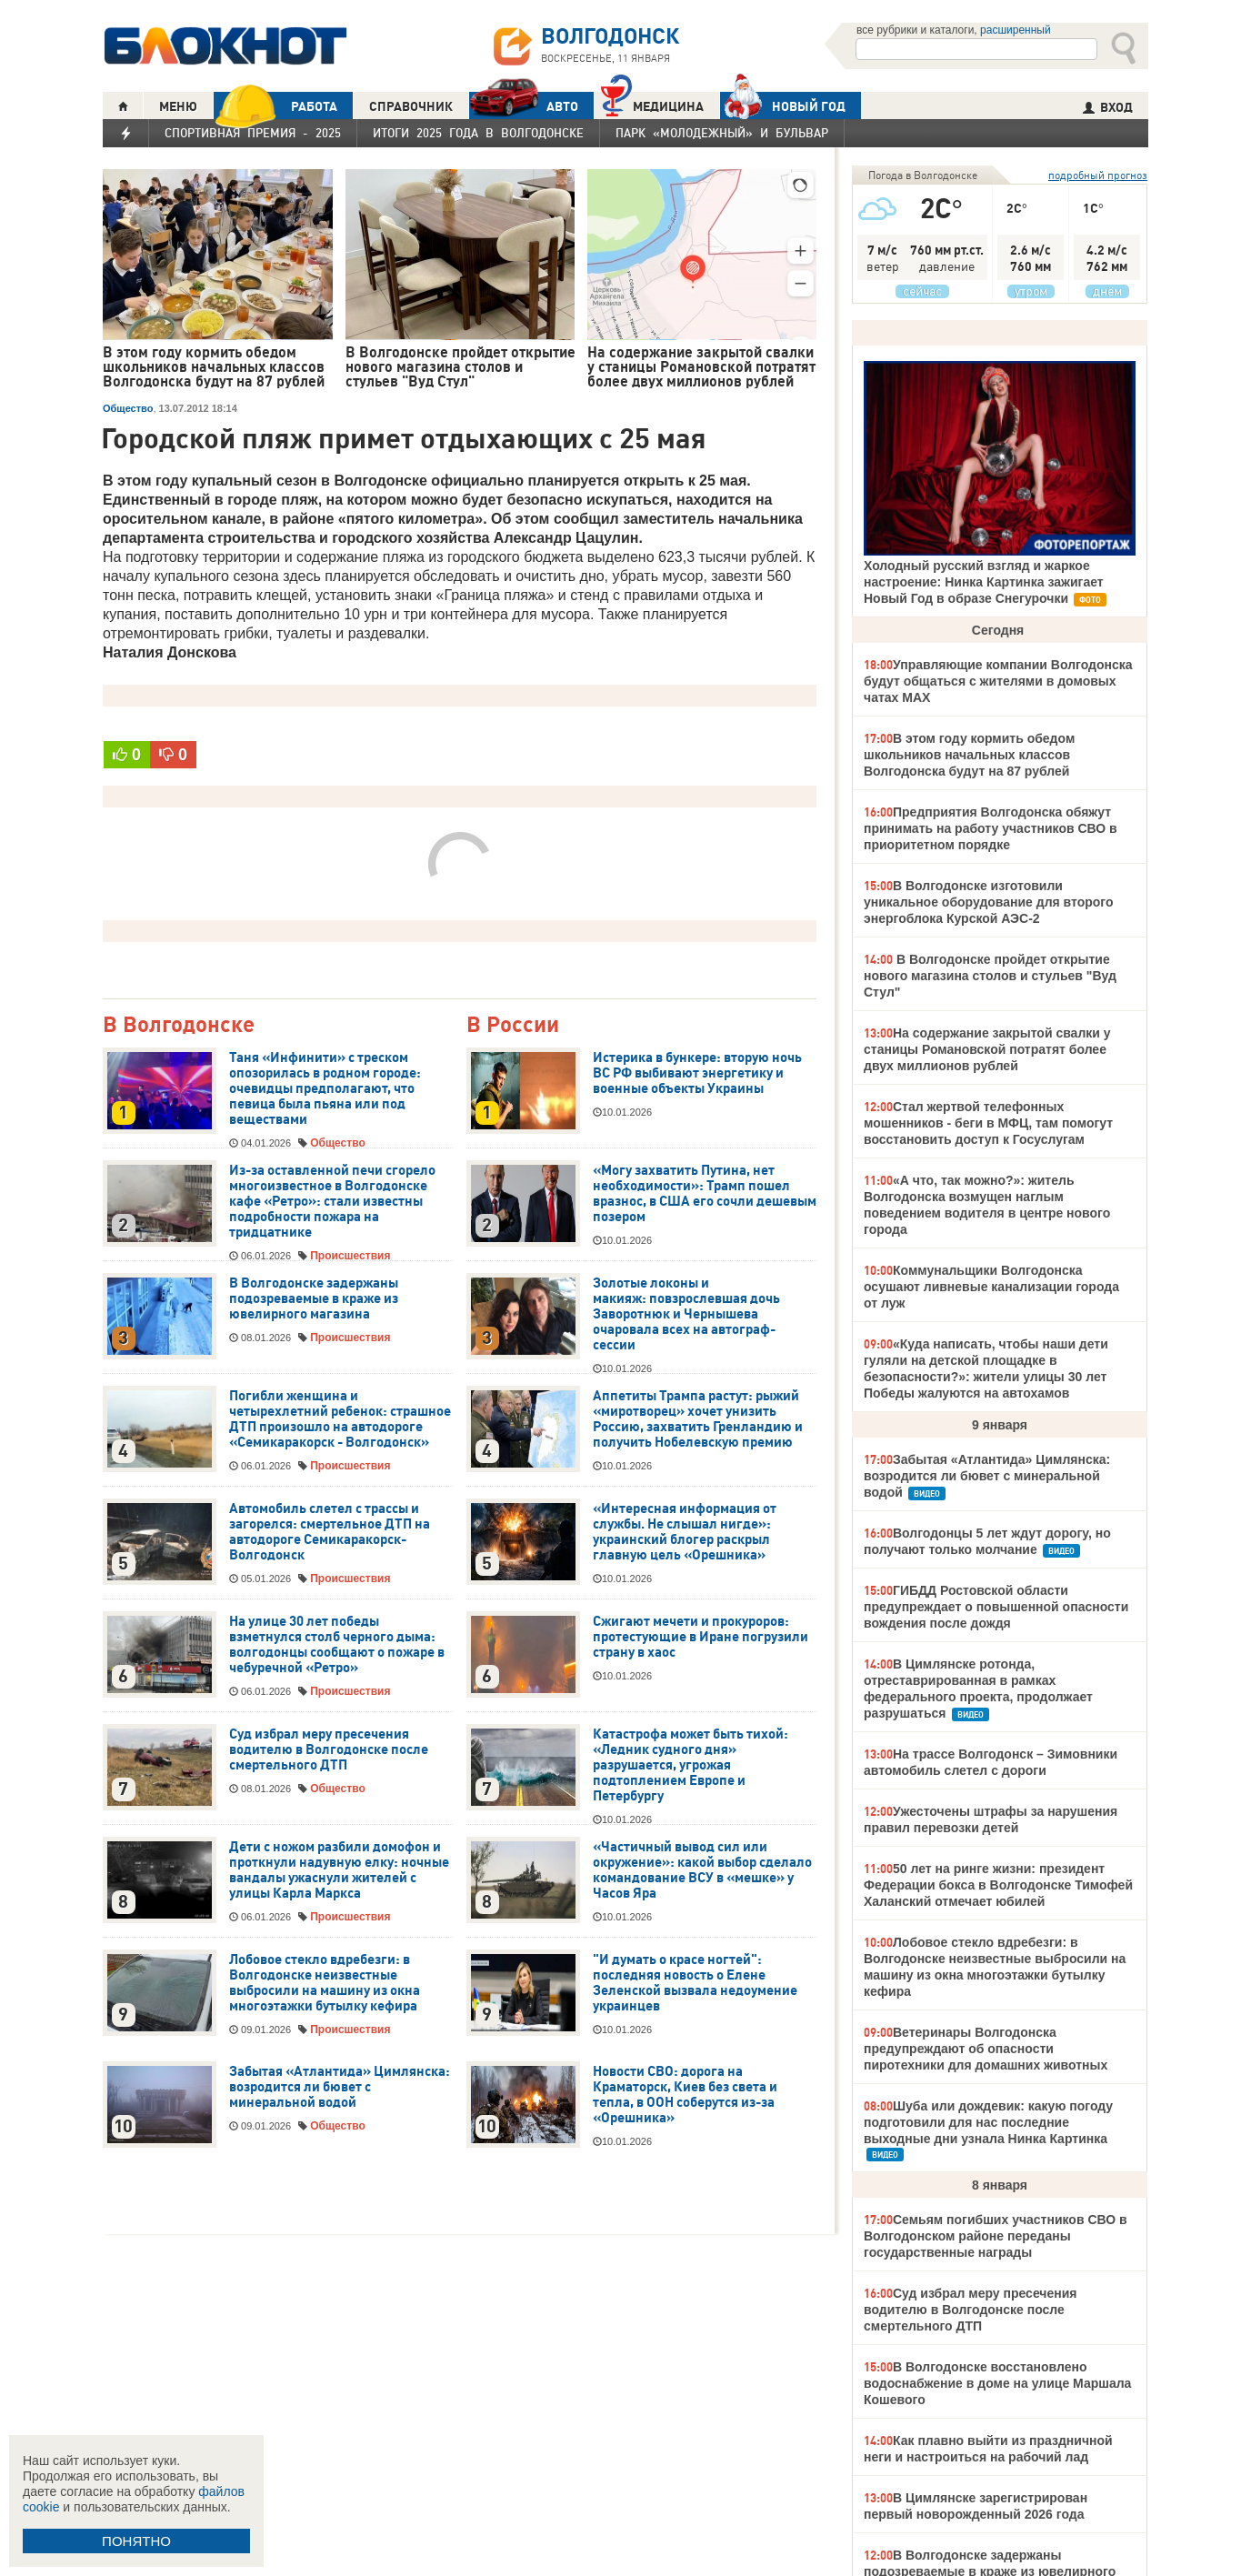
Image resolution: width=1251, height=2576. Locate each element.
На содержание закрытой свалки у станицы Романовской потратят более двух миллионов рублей (987, 1049)
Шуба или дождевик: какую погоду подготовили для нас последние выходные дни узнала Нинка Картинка (988, 2122)
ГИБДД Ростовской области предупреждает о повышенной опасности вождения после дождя (996, 1606)
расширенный (1015, 30)
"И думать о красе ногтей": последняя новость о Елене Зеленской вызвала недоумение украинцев (695, 1982)
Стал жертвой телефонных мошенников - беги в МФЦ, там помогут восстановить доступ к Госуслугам (988, 1123)
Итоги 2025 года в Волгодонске (478, 132)
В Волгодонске (179, 1025)
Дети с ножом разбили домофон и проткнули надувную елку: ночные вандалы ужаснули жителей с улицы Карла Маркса (339, 1870)
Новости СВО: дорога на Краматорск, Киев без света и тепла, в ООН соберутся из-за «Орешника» (685, 2094)
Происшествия (350, 1255)
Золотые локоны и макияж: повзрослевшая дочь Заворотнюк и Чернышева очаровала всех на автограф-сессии (686, 1314)
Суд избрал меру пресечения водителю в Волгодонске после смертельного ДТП (328, 1749)
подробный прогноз (1097, 175)
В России (512, 1025)
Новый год (783, 105)
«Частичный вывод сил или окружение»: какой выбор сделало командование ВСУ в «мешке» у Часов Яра (702, 1870)
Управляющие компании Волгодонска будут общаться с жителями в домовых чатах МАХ (998, 681)
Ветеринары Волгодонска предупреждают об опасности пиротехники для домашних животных (985, 2048)
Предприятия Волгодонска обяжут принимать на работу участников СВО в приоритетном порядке (990, 828)
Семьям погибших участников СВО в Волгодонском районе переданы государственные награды (995, 2236)
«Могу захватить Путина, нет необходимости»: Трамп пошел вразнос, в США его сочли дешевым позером (704, 1193)
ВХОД (1108, 107)
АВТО (523, 106)
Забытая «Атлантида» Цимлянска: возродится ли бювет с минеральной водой (339, 2086)
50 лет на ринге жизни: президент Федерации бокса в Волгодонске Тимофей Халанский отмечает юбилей (998, 1885)
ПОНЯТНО (136, 2541)
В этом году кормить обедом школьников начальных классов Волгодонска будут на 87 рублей (969, 754)
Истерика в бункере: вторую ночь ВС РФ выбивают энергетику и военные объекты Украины (697, 1073)
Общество (128, 408)
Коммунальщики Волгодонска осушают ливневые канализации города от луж (991, 1286)
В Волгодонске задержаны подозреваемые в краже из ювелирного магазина (313, 1298)
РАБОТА (275, 106)
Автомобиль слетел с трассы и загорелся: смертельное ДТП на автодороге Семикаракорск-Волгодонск (329, 1531)
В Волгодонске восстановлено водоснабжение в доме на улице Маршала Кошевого (997, 2383)
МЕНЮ (178, 106)
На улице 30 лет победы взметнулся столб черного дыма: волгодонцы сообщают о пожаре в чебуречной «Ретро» (337, 1644)
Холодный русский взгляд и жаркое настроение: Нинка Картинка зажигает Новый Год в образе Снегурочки (984, 582)
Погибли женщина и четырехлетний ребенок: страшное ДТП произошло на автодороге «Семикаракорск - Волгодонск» (340, 1419)
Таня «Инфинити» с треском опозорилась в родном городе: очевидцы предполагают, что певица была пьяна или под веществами (325, 1088)
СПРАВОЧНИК (411, 106)
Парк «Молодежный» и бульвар (721, 132)
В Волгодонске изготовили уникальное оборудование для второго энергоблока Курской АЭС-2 (989, 902)
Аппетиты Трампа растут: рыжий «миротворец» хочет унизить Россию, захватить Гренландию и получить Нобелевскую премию (698, 1419)
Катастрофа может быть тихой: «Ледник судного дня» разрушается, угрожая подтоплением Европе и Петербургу (690, 1765)
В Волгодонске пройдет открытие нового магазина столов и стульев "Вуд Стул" (990, 975)
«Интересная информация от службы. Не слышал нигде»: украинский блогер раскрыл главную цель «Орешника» (684, 1531)
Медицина (652, 104)
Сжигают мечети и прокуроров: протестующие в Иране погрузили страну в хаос (700, 1636)
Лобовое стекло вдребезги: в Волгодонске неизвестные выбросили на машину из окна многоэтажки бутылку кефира (324, 1982)
